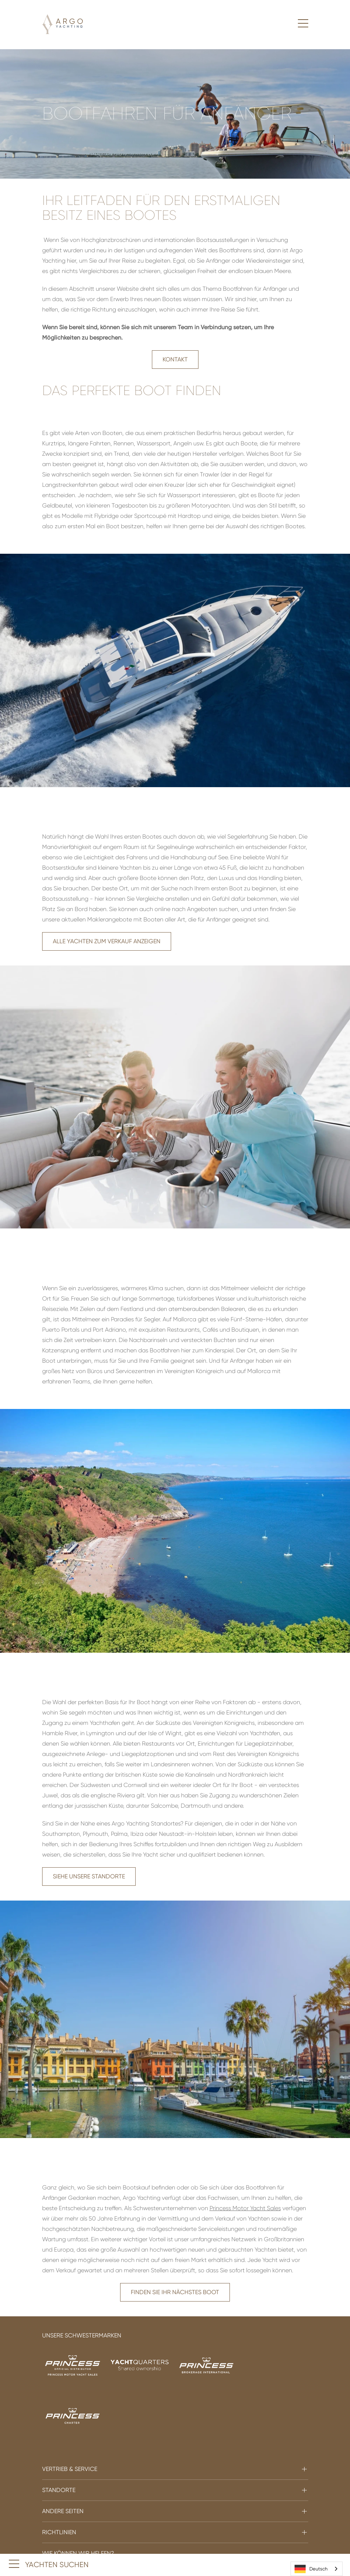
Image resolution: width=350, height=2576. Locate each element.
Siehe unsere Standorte (89, 1876)
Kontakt (175, 359)
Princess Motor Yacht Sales (245, 2208)
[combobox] (316, 2569)
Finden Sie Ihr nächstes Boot (175, 2292)
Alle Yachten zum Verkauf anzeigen (106, 941)
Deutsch (311, 2569)
